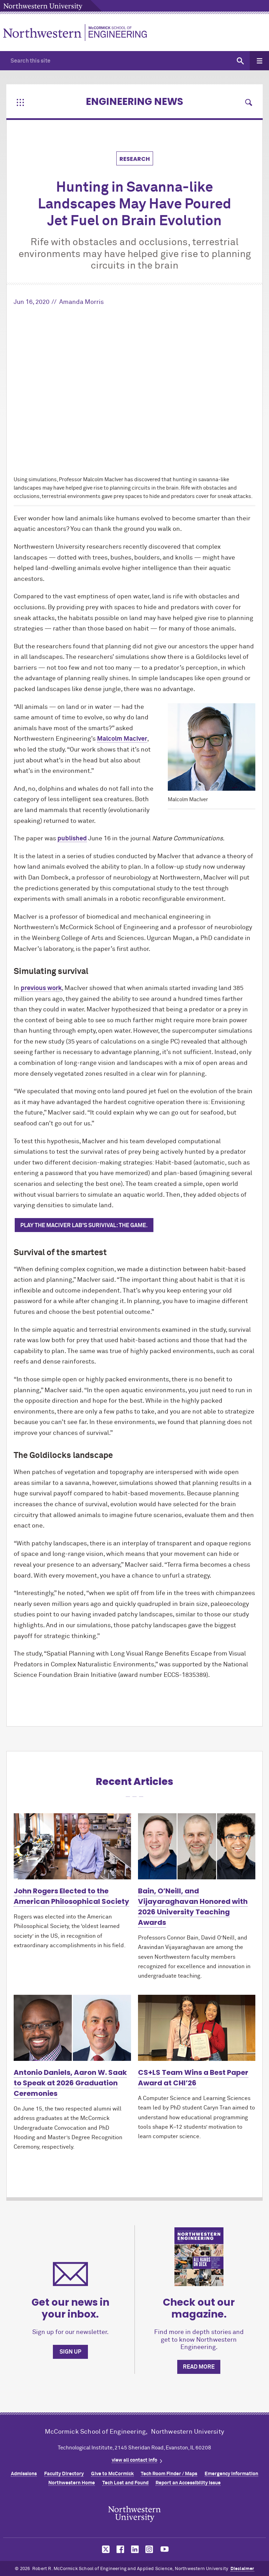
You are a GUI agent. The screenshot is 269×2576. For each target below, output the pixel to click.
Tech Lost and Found (125, 2483)
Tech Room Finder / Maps (169, 2473)
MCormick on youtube (164, 2549)
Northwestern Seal (134, 2514)
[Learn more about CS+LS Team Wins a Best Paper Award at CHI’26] (196, 2028)
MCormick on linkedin (134, 2549)
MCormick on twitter (104, 2549)
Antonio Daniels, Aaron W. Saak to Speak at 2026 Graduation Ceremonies (70, 2083)
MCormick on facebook (119, 2549)
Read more (199, 2367)
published (72, 838)
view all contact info (134, 2460)
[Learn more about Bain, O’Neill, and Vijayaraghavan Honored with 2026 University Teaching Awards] (196, 1846)
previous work (41, 988)
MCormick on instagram (149, 2549)
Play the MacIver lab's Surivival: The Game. (84, 1225)
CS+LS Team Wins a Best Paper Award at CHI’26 (193, 2078)
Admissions (24, 2473)
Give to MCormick (112, 2473)
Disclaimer (242, 2569)
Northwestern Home (71, 2483)
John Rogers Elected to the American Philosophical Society (71, 1896)
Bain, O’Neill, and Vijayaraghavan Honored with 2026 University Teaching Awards (193, 1906)
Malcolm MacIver (122, 739)
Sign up (70, 2352)
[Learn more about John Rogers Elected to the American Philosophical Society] (72, 1846)
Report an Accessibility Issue (188, 2483)
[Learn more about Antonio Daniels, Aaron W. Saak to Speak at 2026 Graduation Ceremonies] (72, 2028)
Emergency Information (231, 2473)
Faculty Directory (64, 2473)
